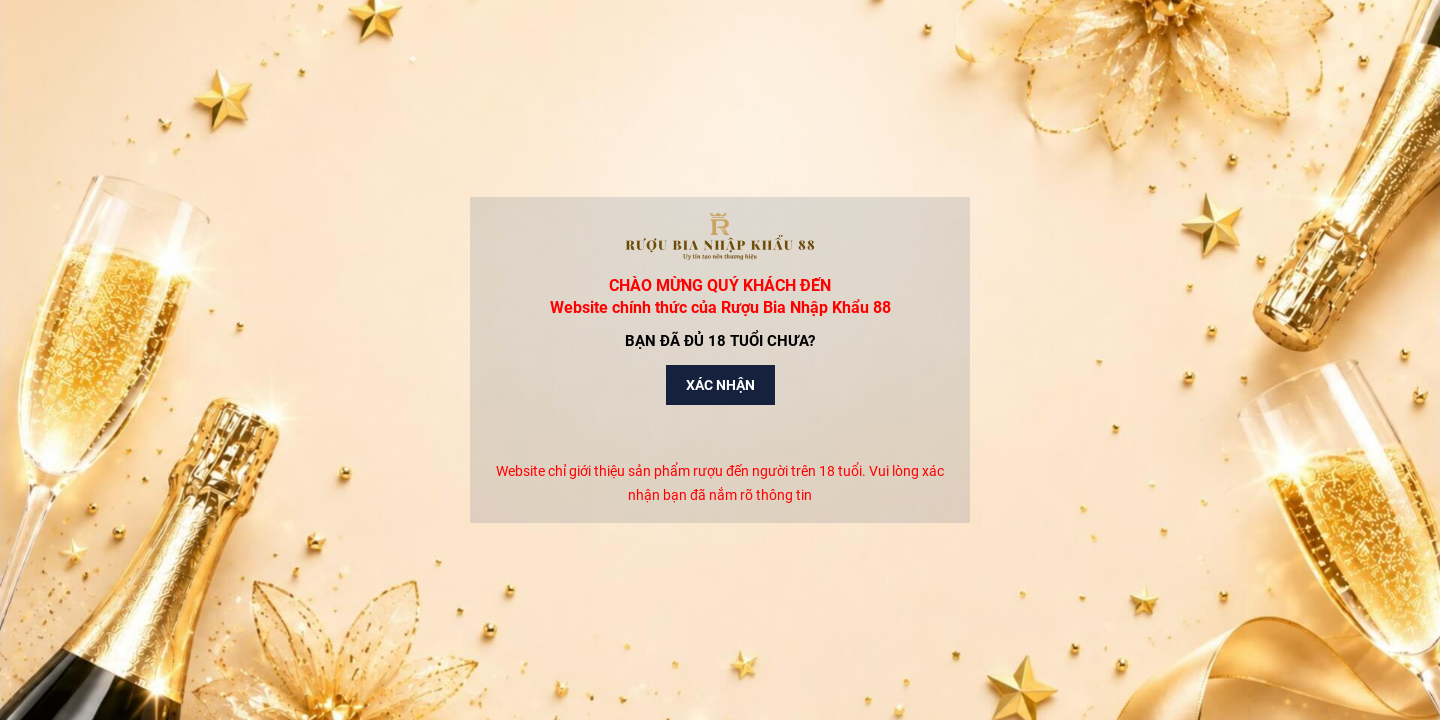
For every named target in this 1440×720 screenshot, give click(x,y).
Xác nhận (720, 385)
